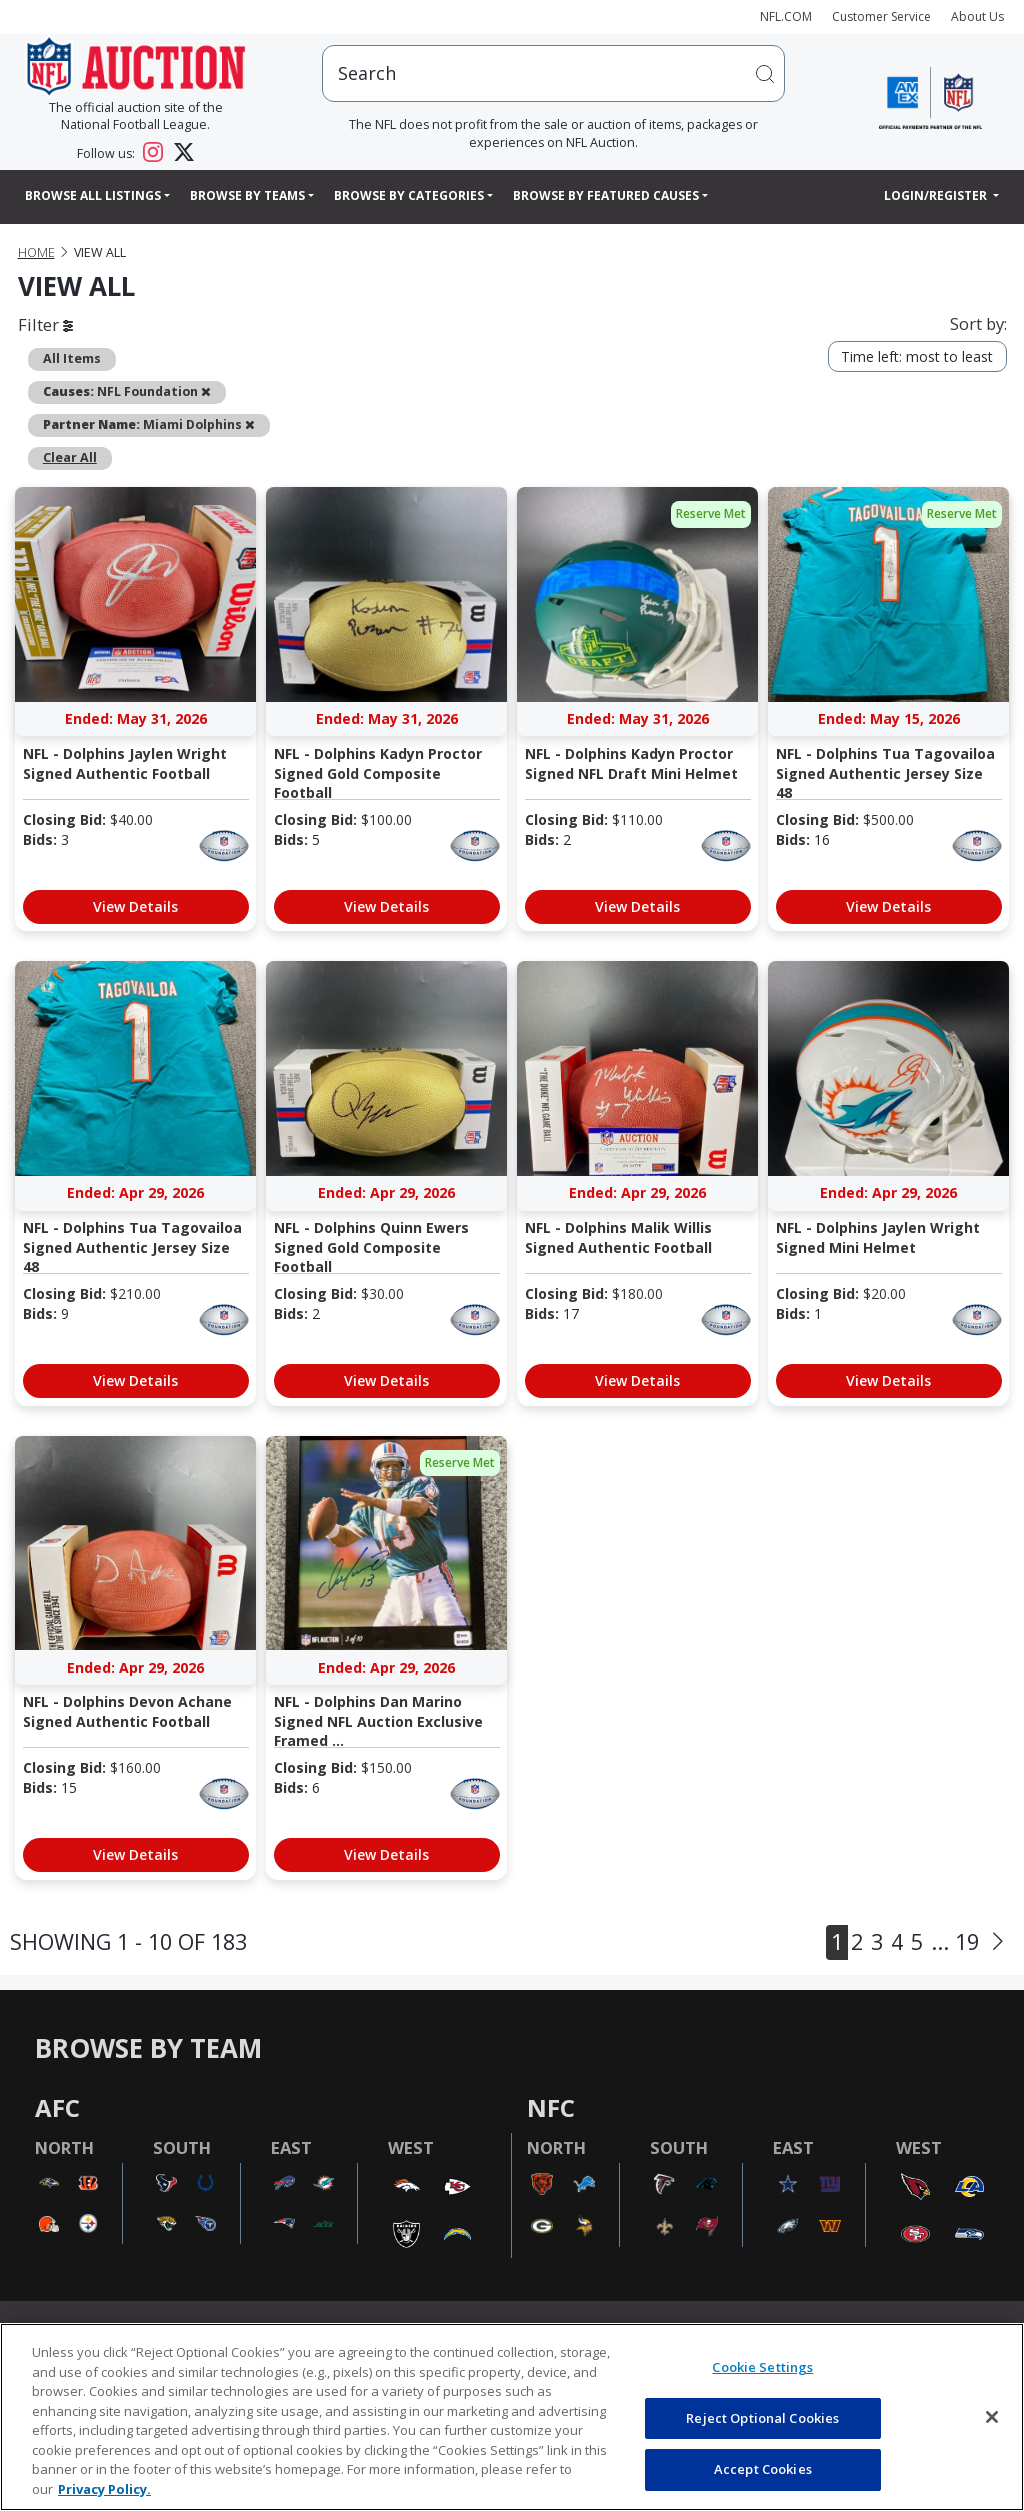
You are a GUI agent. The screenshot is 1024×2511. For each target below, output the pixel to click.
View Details (135, 906)
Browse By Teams (247, 195)
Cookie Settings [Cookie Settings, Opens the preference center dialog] (762, 2367)
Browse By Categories (409, 195)
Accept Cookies (763, 2469)
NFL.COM (786, 16)
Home (36, 252)
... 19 (955, 1941)
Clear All (70, 457)
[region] (512, 2417)
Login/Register (937, 195)
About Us (977, 16)
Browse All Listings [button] (93, 195)
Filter (45, 324)
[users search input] (553, 73)
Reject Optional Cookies (762, 2418)
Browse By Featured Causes (606, 195)
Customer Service (881, 16)
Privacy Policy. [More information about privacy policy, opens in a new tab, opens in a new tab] (104, 2489)
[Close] (992, 2417)
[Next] (998, 1942)
